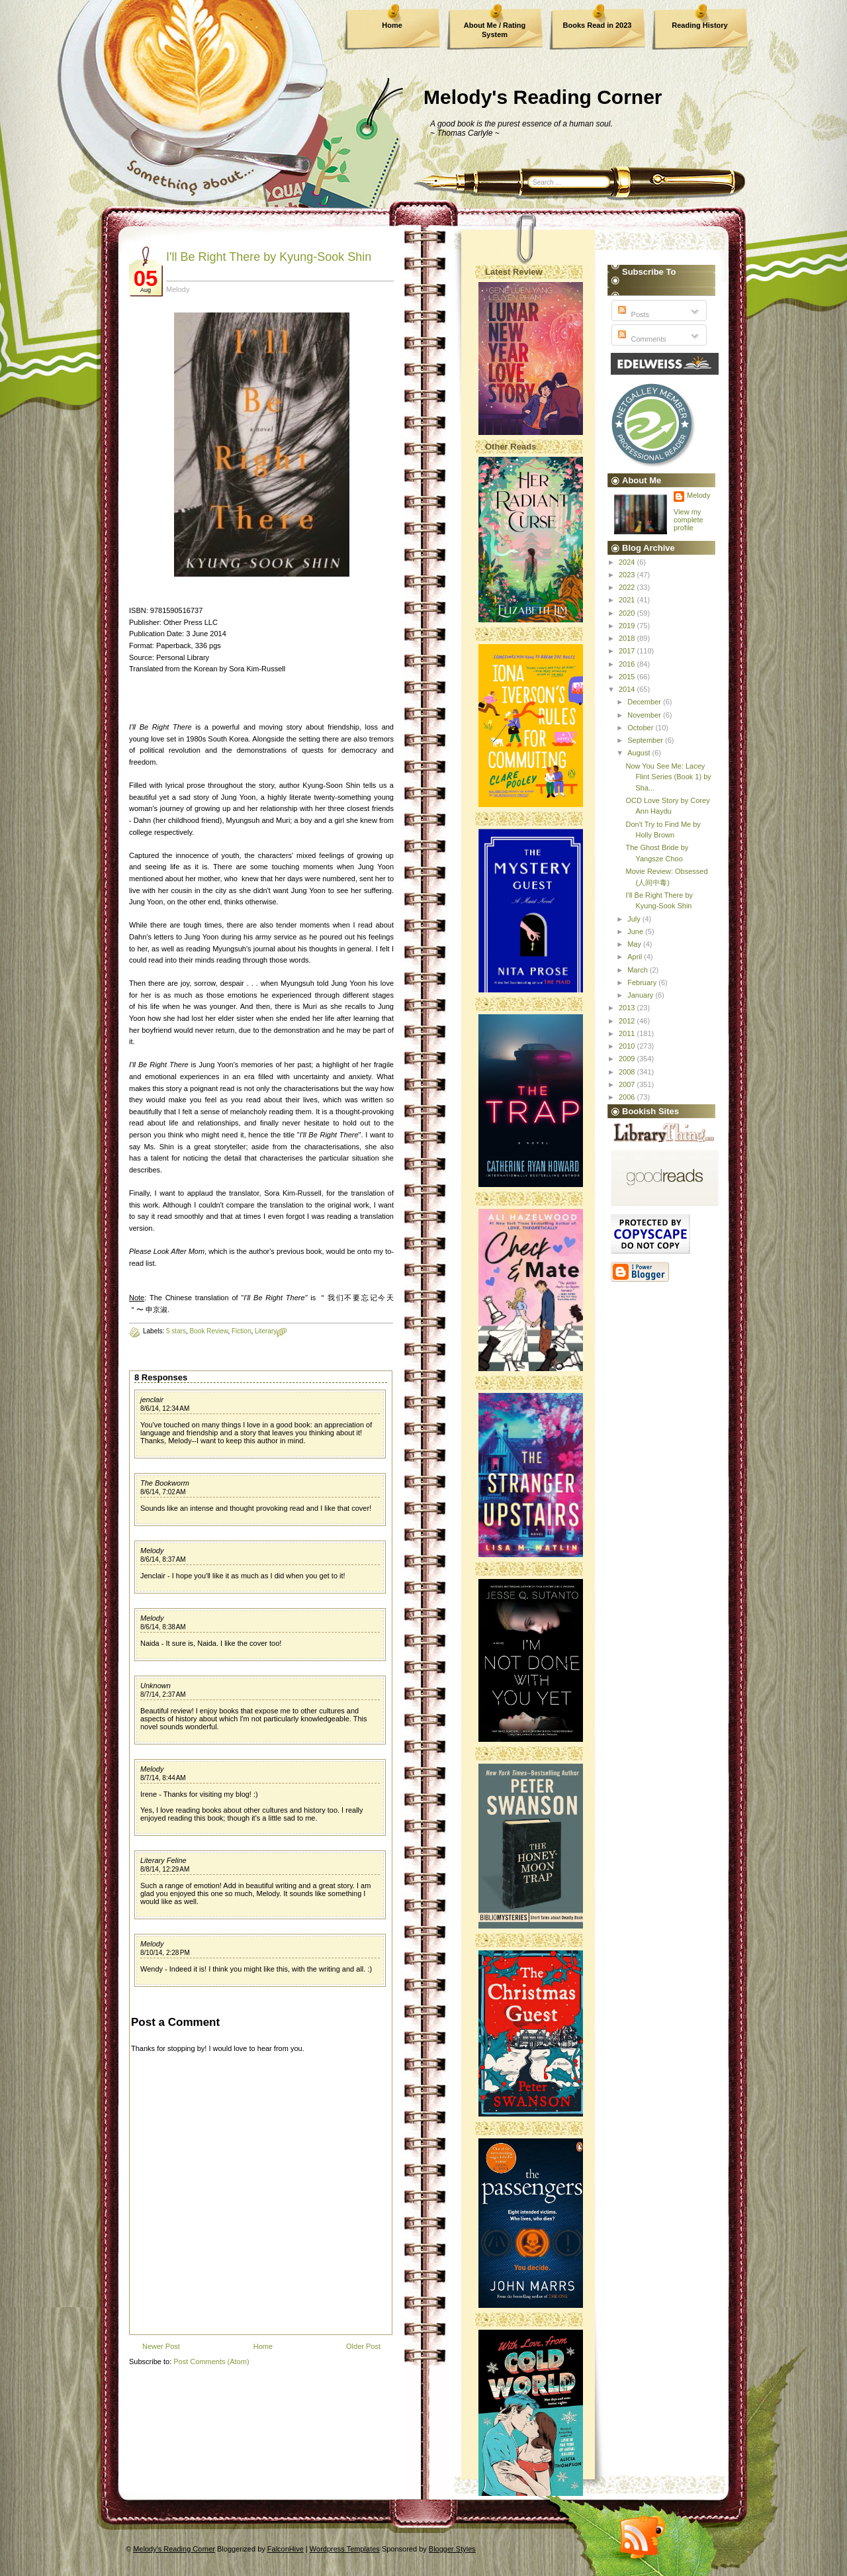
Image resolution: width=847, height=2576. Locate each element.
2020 (628, 613)
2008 (628, 1072)
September (646, 740)
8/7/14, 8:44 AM (163, 1778)
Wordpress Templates (345, 2549)
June (636, 931)
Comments (640, 339)
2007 (628, 1084)
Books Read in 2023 (597, 25)
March (638, 970)
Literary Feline (163, 1860)
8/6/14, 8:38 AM (163, 1627)
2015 (628, 677)
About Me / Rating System (495, 29)
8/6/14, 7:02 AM (163, 1492)
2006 (628, 1097)
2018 (628, 638)
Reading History (699, 25)
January (641, 995)
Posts (632, 314)
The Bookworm (164, 1483)
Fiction (241, 1331)
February (642, 982)
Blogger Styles (452, 2549)
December (645, 702)
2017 (628, 651)
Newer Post (161, 2346)
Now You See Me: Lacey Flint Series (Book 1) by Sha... (668, 777)
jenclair (151, 1400)
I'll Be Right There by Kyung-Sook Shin (268, 256)
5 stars (176, 1331)
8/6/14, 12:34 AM (164, 1408)
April (635, 957)
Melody (151, 1550)
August (639, 753)
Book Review (209, 1331)
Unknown (155, 1686)
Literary (266, 1331)
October (641, 728)
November (645, 715)
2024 (628, 562)
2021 (628, 600)
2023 (628, 575)
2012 (628, 1021)
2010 (628, 1046)
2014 (628, 689)
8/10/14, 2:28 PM (165, 1952)
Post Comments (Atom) (211, 2361)
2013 (628, 1008)
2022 (628, 587)
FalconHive (285, 2549)
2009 (628, 1059)
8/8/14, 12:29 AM (164, 1869)
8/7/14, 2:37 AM (163, 1694)
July (635, 919)
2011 (628, 1033)
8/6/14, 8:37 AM (163, 1559)
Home (392, 25)
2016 (628, 664)
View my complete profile (688, 520)
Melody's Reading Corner (543, 97)
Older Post (363, 2346)
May (635, 944)
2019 (628, 626)
